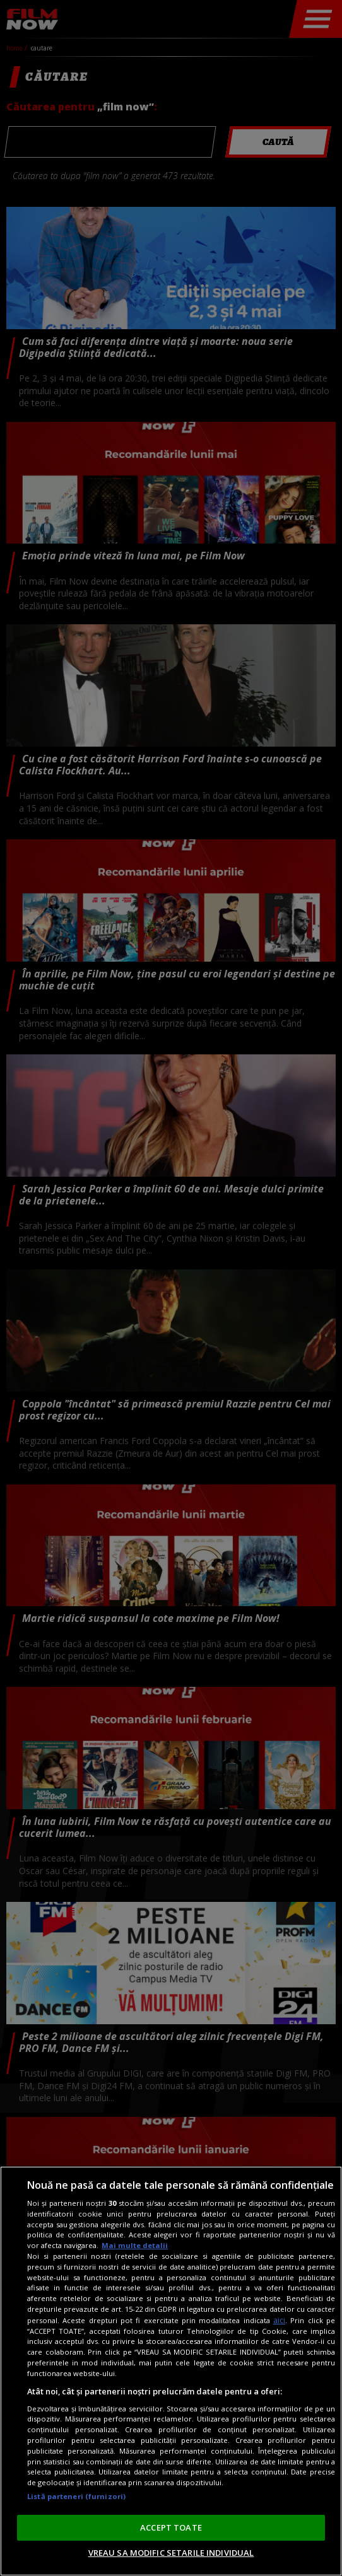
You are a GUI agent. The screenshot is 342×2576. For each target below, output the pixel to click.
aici (279, 2320)
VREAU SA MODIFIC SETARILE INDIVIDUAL (171, 2552)
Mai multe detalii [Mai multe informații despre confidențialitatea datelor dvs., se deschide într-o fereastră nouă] (135, 2245)
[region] (171, 2371)
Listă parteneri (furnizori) (76, 2496)
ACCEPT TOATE (171, 2527)
